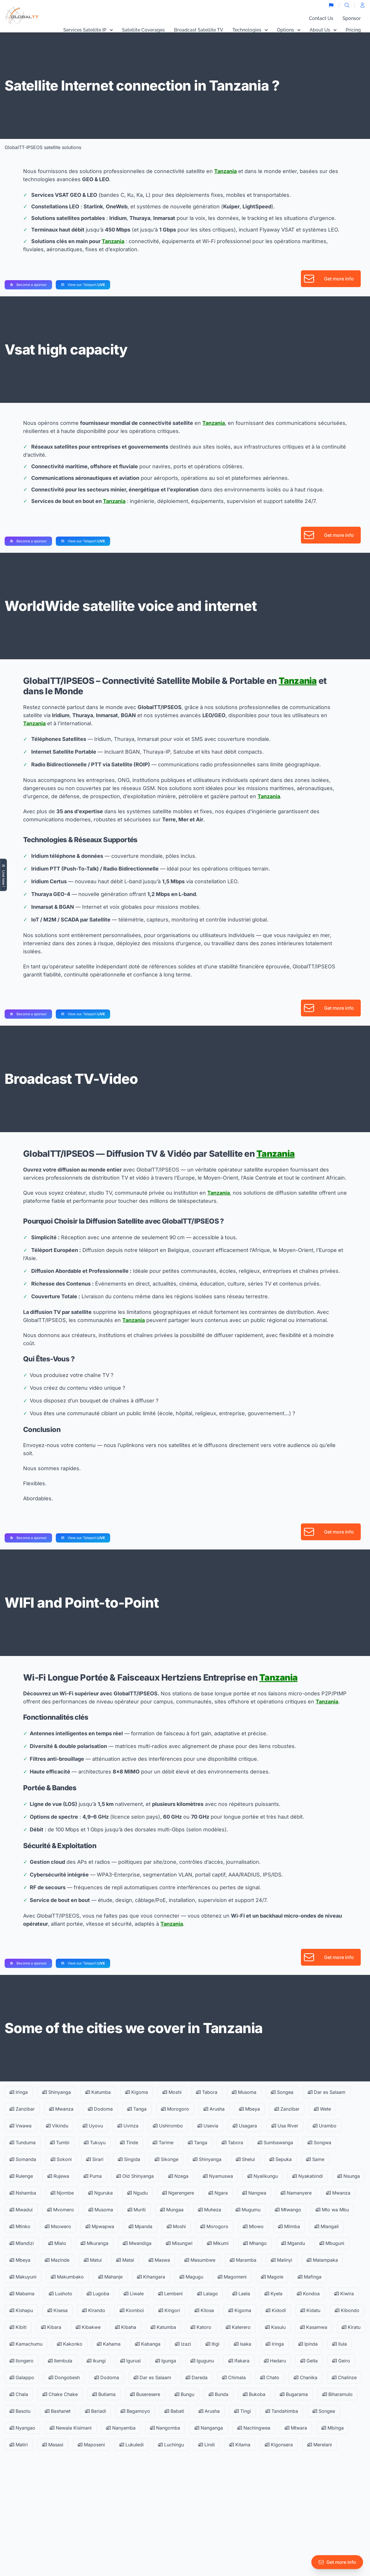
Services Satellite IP (88, 30)
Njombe (62, 2193)
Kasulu (275, 2327)
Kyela (273, 2293)
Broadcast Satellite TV (198, 30)
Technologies (250, 30)
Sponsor (352, 18)
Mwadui (21, 2210)
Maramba (243, 2260)
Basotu (20, 2411)
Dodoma (100, 2109)
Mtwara (296, 2428)
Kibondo (347, 2310)
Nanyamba (121, 2428)
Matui (93, 2260)
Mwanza (61, 2109)
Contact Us (321, 18)
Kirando (93, 2310)
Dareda (197, 2377)
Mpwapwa (100, 2226)
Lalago (207, 2293)
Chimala (234, 2377)
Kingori (169, 2310)
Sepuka (280, 2159)
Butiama (104, 2394)
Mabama (22, 2293)
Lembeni (170, 2293)
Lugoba (98, 2293)
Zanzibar (22, 2109)
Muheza (209, 2210)
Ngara (218, 2193)
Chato (269, 2377)
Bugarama (294, 2394)
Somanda (23, 2159)
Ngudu (137, 2193)
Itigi (212, 2344)
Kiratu (351, 2327)
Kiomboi (132, 2310)
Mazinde (57, 2260)
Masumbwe (199, 2260)
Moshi (172, 2092)
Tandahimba (281, 2411)
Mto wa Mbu (332, 2210)
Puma (93, 2176)
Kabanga (147, 2344)
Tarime (163, 2142)
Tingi (242, 2411)
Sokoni (61, 2159)
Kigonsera (279, 2445)
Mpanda (140, 2226)
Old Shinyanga (135, 2176)
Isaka (242, 2344)
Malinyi (281, 2260)
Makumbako (67, 2277)
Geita (309, 2361)
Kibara (51, 2327)
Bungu (184, 2394)
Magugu (191, 2277)
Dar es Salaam (326, 2092)
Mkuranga (94, 2243)
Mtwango (288, 2210)
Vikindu (57, 2126)
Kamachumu (26, 2344)
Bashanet (58, 2411)
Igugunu (202, 2361)
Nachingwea (253, 2428)
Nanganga (209, 2428)
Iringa (19, 2092)
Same (315, 2159)
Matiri (19, 2445)
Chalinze (344, 2377)
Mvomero (60, 2210)
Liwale (134, 2293)
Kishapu (21, 2310)
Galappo (22, 2377)
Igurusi (130, 2361)
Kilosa (204, 2310)
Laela (241, 2293)
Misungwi (179, 2243)
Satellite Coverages (143, 30)
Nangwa (254, 2193)
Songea (282, 2092)
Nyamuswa (218, 2176)
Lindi (206, 2445)
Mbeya (249, 2109)
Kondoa (308, 2293)
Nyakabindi (307, 2176)
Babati (174, 2411)
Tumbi (59, 2142)
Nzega (178, 2176)
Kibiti (18, 2327)
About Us (323, 30)
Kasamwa (313, 2327)
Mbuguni (331, 2243)
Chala (19, 2394)
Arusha (214, 2109)
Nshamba (23, 2193)
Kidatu (310, 2310)
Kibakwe (88, 2327)
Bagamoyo (135, 2411)
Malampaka (322, 2260)
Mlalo (57, 2243)
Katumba (98, 2092)
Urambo (324, 2126)
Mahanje (110, 2277)
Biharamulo (337, 2394)
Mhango (255, 2243)
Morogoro (175, 2109)
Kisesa (57, 2310)
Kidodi (276, 2310)
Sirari (94, 2159)
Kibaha (125, 2327)
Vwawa (21, 2126)
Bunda (218, 2394)
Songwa (319, 2142)
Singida (129, 2159)
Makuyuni (23, 2277)
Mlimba (289, 2226)
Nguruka (100, 2193)
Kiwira (344, 2293)
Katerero (238, 2327)
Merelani (319, 2445)
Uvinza (127, 2126)
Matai (125, 2260)
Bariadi (95, 2411)
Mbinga (332, 2428)
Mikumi (218, 2243)
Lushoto (60, 2293)
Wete (322, 2109)
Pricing (353, 30)
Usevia (207, 2126)
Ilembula (60, 2361)
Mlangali (326, 2226)
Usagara (245, 2126)
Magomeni (232, 2277)
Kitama (239, 2445)
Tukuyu (95, 2142)
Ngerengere (178, 2193)
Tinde (129, 2142)
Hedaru (275, 2361)
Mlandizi (22, 2243)
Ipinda (308, 2344)
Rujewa (58, 2176)
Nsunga (348, 2176)
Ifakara (238, 2361)
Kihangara (151, 2277)
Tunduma (23, 2142)
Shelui (245, 2159)
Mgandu (293, 2243)
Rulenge (21, 2176)
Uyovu (93, 2126)
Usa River (284, 2126)
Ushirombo (168, 2126)
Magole (272, 2277)
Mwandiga (137, 2243)
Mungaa (172, 2210)
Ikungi (96, 2361)
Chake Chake (60, 2394)
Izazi (183, 2344)
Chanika (305, 2377)
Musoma (244, 2092)
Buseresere (145, 2394)
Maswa (159, 2260)
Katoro (200, 2327)
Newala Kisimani (71, 2428)
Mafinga (309, 2277)
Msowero (58, 2226)
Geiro (341, 2361)
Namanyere (296, 2193)
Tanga (137, 2109)
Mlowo (253, 2226)
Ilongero (22, 2361)
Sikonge (166, 2159)
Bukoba (254, 2394)
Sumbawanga (275, 2142)
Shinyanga (56, 2092)
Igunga (165, 2361)
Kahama (109, 2344)
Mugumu (248, 2210)
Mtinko (20, 2226)
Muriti (136, 2210)
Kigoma (136, 2092)
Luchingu (171, 2445)
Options (288, 30)
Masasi (52, 2445)
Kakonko (69, 2344)
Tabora (206, 2092)
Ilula (339, 2344)
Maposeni (91, 2445)
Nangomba (165, 2428)
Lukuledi (131, 2445)
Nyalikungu (262, 2176)
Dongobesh (64, 2377)
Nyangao (22, 2428)
